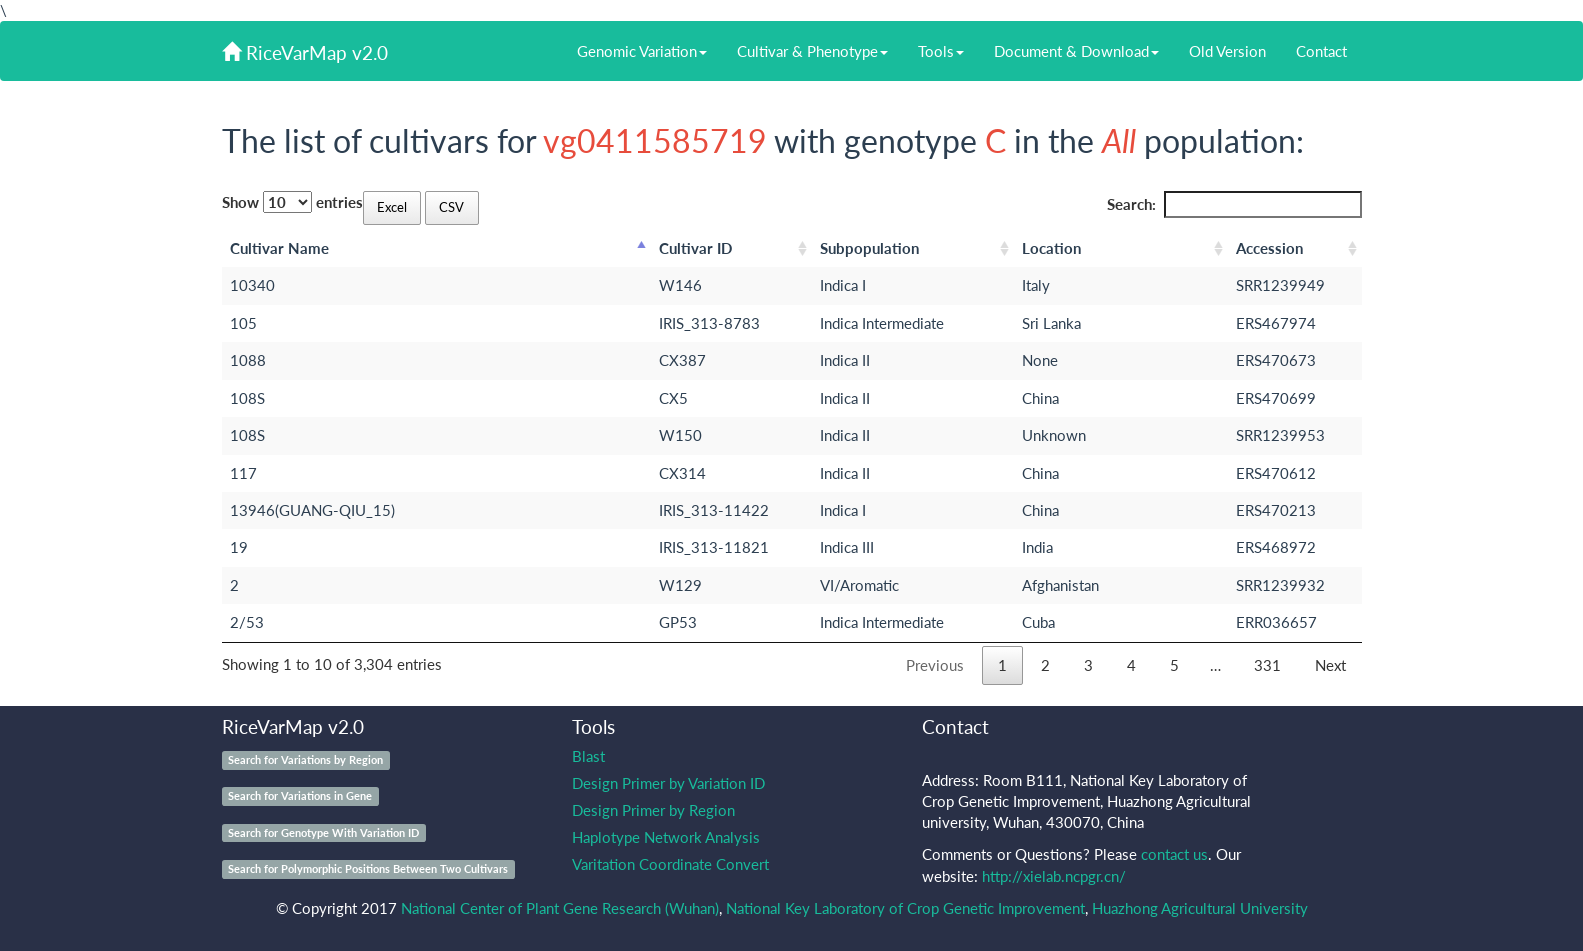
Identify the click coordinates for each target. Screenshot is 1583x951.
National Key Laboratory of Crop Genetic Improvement (905, 908)
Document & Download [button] (1076, 51)
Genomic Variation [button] (642, 51)
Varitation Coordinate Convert (670, 864)
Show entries (292, 202)
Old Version (1227, 51)
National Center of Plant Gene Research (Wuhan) (560, 908)
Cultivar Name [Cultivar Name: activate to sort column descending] (279, 248)
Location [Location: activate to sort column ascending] (1051, 248)
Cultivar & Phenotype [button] (812, 51)
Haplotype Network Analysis (666, 837)
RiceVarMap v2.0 (305, 52)
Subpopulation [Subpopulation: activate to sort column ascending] (869, 248)
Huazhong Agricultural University (1200, 908)
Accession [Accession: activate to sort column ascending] (1269, 248)
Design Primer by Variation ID (668, 783)
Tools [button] (941, 51)
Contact (1321, 51)
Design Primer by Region (653, 810)
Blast (588, 756)
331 (1267, 665)
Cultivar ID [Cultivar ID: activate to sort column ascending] (695, 248)
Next (1330, 665)
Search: (1234, 204)
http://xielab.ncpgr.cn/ (1054, 876)
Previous (935, 665)
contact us (1174, 854)
